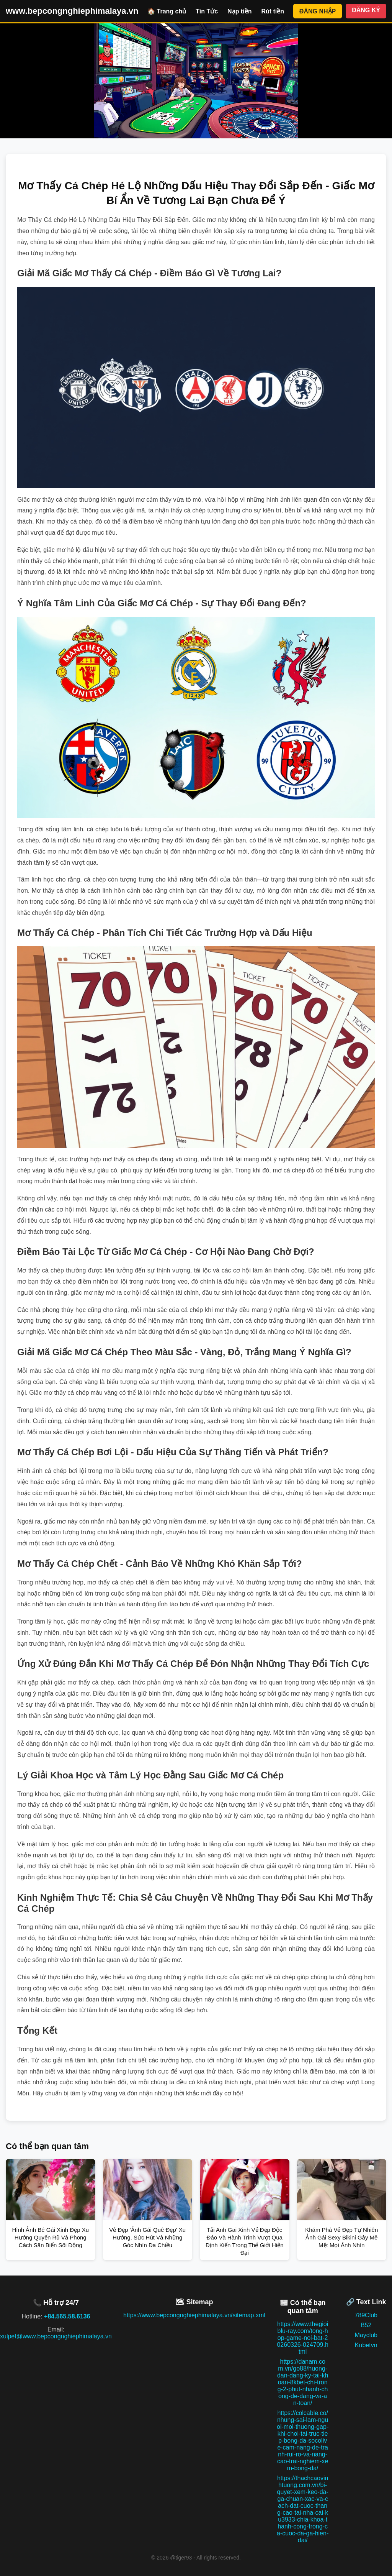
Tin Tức (207, 11)
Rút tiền (272, 11)
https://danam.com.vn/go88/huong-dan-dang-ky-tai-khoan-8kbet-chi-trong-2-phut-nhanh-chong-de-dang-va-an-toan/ (302, 2382)
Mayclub (365, 2335)
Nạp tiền (239, 11)
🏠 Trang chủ (166, 11)
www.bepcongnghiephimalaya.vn (72, 11)
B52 (366, 2325)
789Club (365, 2315)
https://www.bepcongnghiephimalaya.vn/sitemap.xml (194, 2315)
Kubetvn (366, 2345)
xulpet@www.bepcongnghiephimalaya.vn (56, 2336)
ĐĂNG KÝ (366, 10)
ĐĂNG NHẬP (317, 11)
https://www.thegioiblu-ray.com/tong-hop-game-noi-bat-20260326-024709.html (302, 2338)
